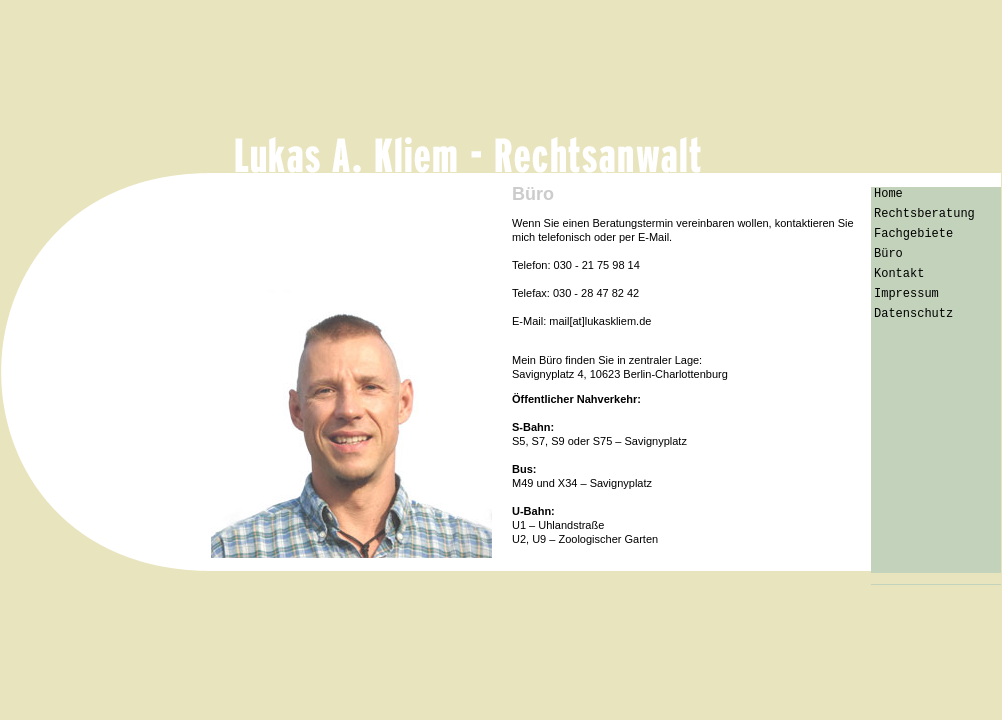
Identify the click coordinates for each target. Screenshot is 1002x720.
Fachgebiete (913, 234)
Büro (888, 254)
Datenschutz (913, 314)
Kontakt (899, 274)
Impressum (906, 294)
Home (888, 194)
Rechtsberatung (924, 214)
